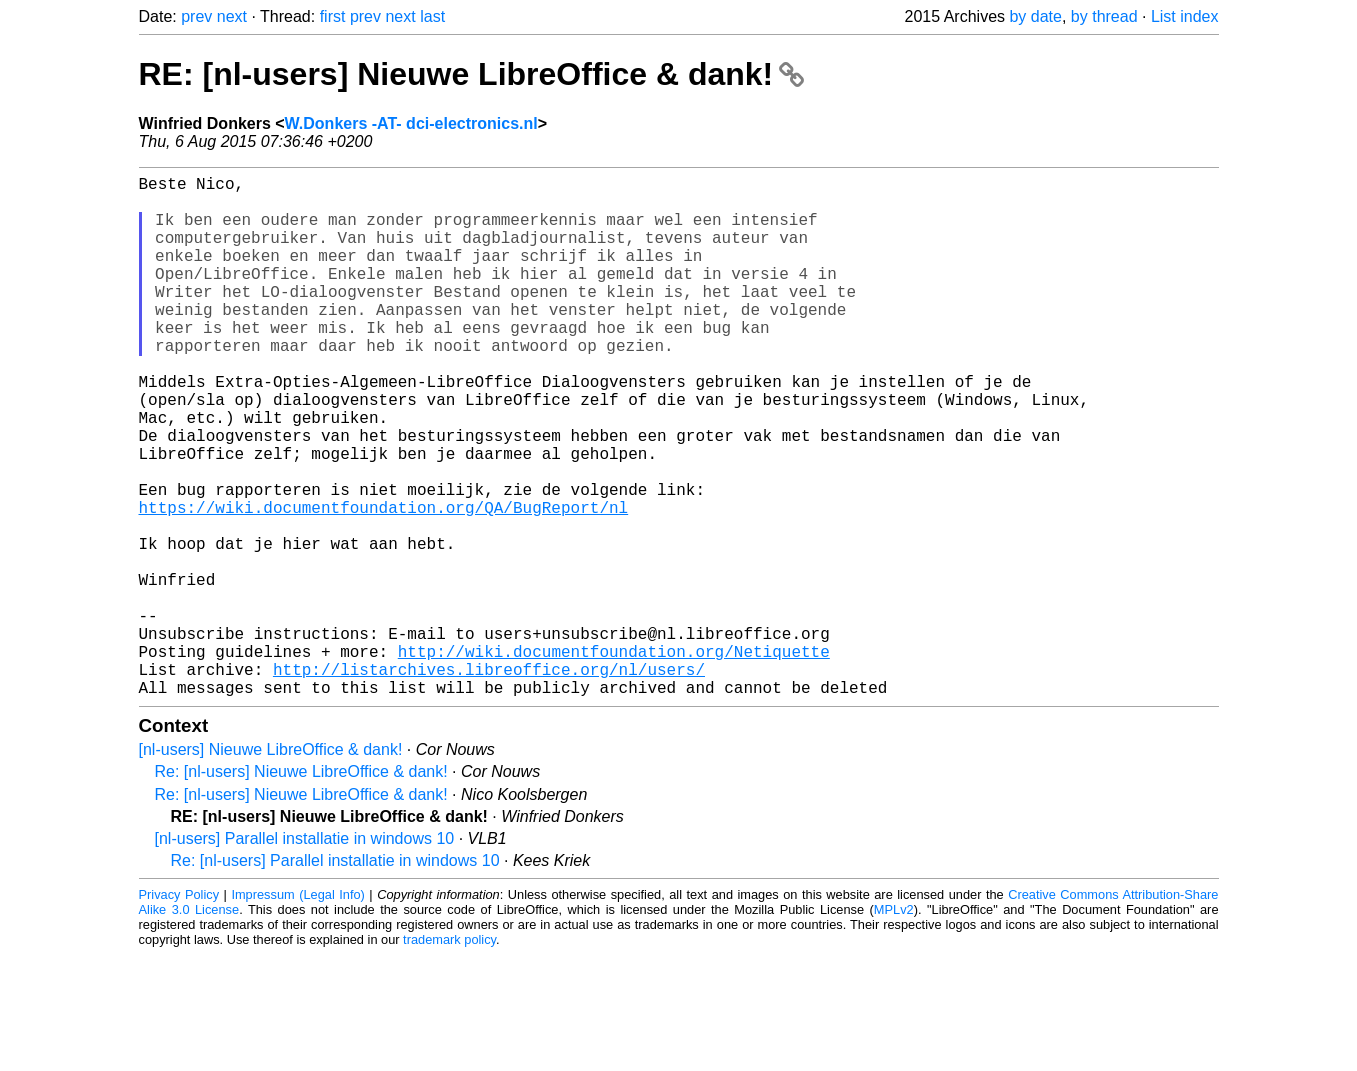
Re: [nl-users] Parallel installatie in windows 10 (335, 976)
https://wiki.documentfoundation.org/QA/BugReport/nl (384, 583)
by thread (1104, 16)
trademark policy (449, 1055)
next (232, 16)
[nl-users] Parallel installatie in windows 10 (305, 954)
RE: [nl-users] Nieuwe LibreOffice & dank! (472, 74)
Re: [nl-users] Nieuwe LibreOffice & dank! (301, 887)
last (432, 16)
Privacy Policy (179, 1010)
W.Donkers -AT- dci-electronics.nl (411, 123)
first (333, 16)
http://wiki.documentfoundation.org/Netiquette (614, 759)
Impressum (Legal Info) (297, 1010)
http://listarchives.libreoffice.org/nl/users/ (489, 781)
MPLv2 (894, 1025)
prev (196, 16)
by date (1035, 16)
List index (1185, 16)
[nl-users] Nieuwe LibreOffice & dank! (271, 865)
